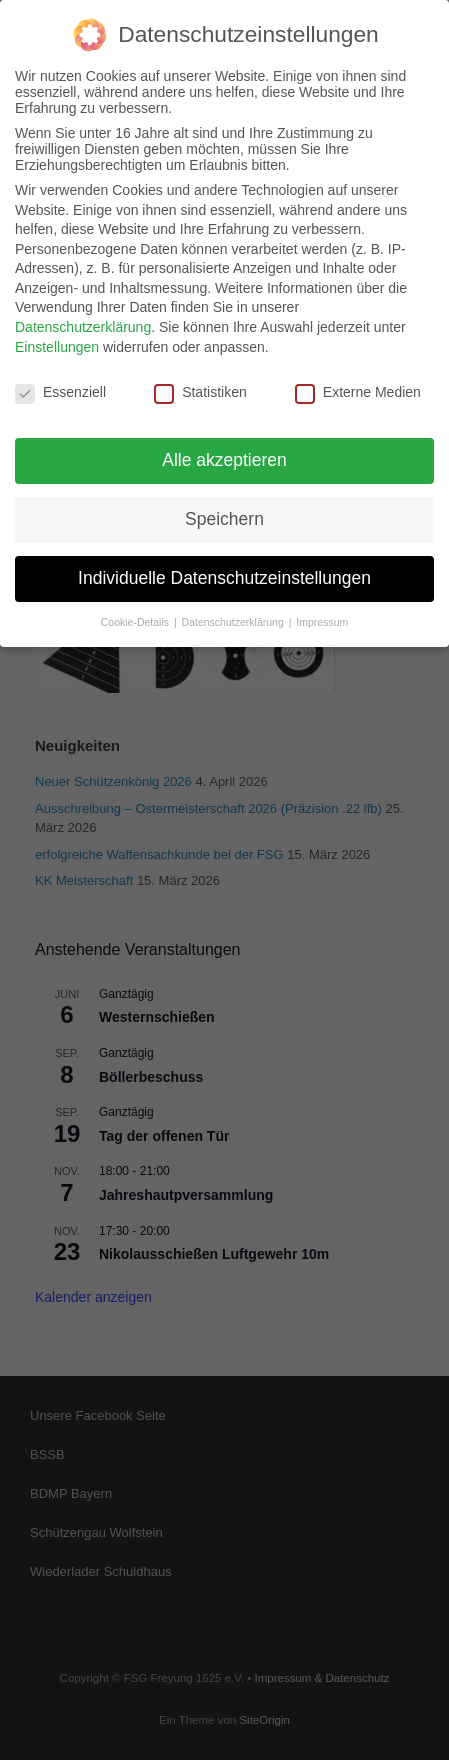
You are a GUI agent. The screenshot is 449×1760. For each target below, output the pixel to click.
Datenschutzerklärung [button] (234, 611)
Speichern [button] (224, 508)
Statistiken (200, 381)
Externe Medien (358, 381)
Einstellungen (57, 336)
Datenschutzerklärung (83, 316)
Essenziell (60, 381)
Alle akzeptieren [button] (224, 449)
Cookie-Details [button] (136, 611)
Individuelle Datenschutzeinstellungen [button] (224, 567)
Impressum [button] (322, 611)
